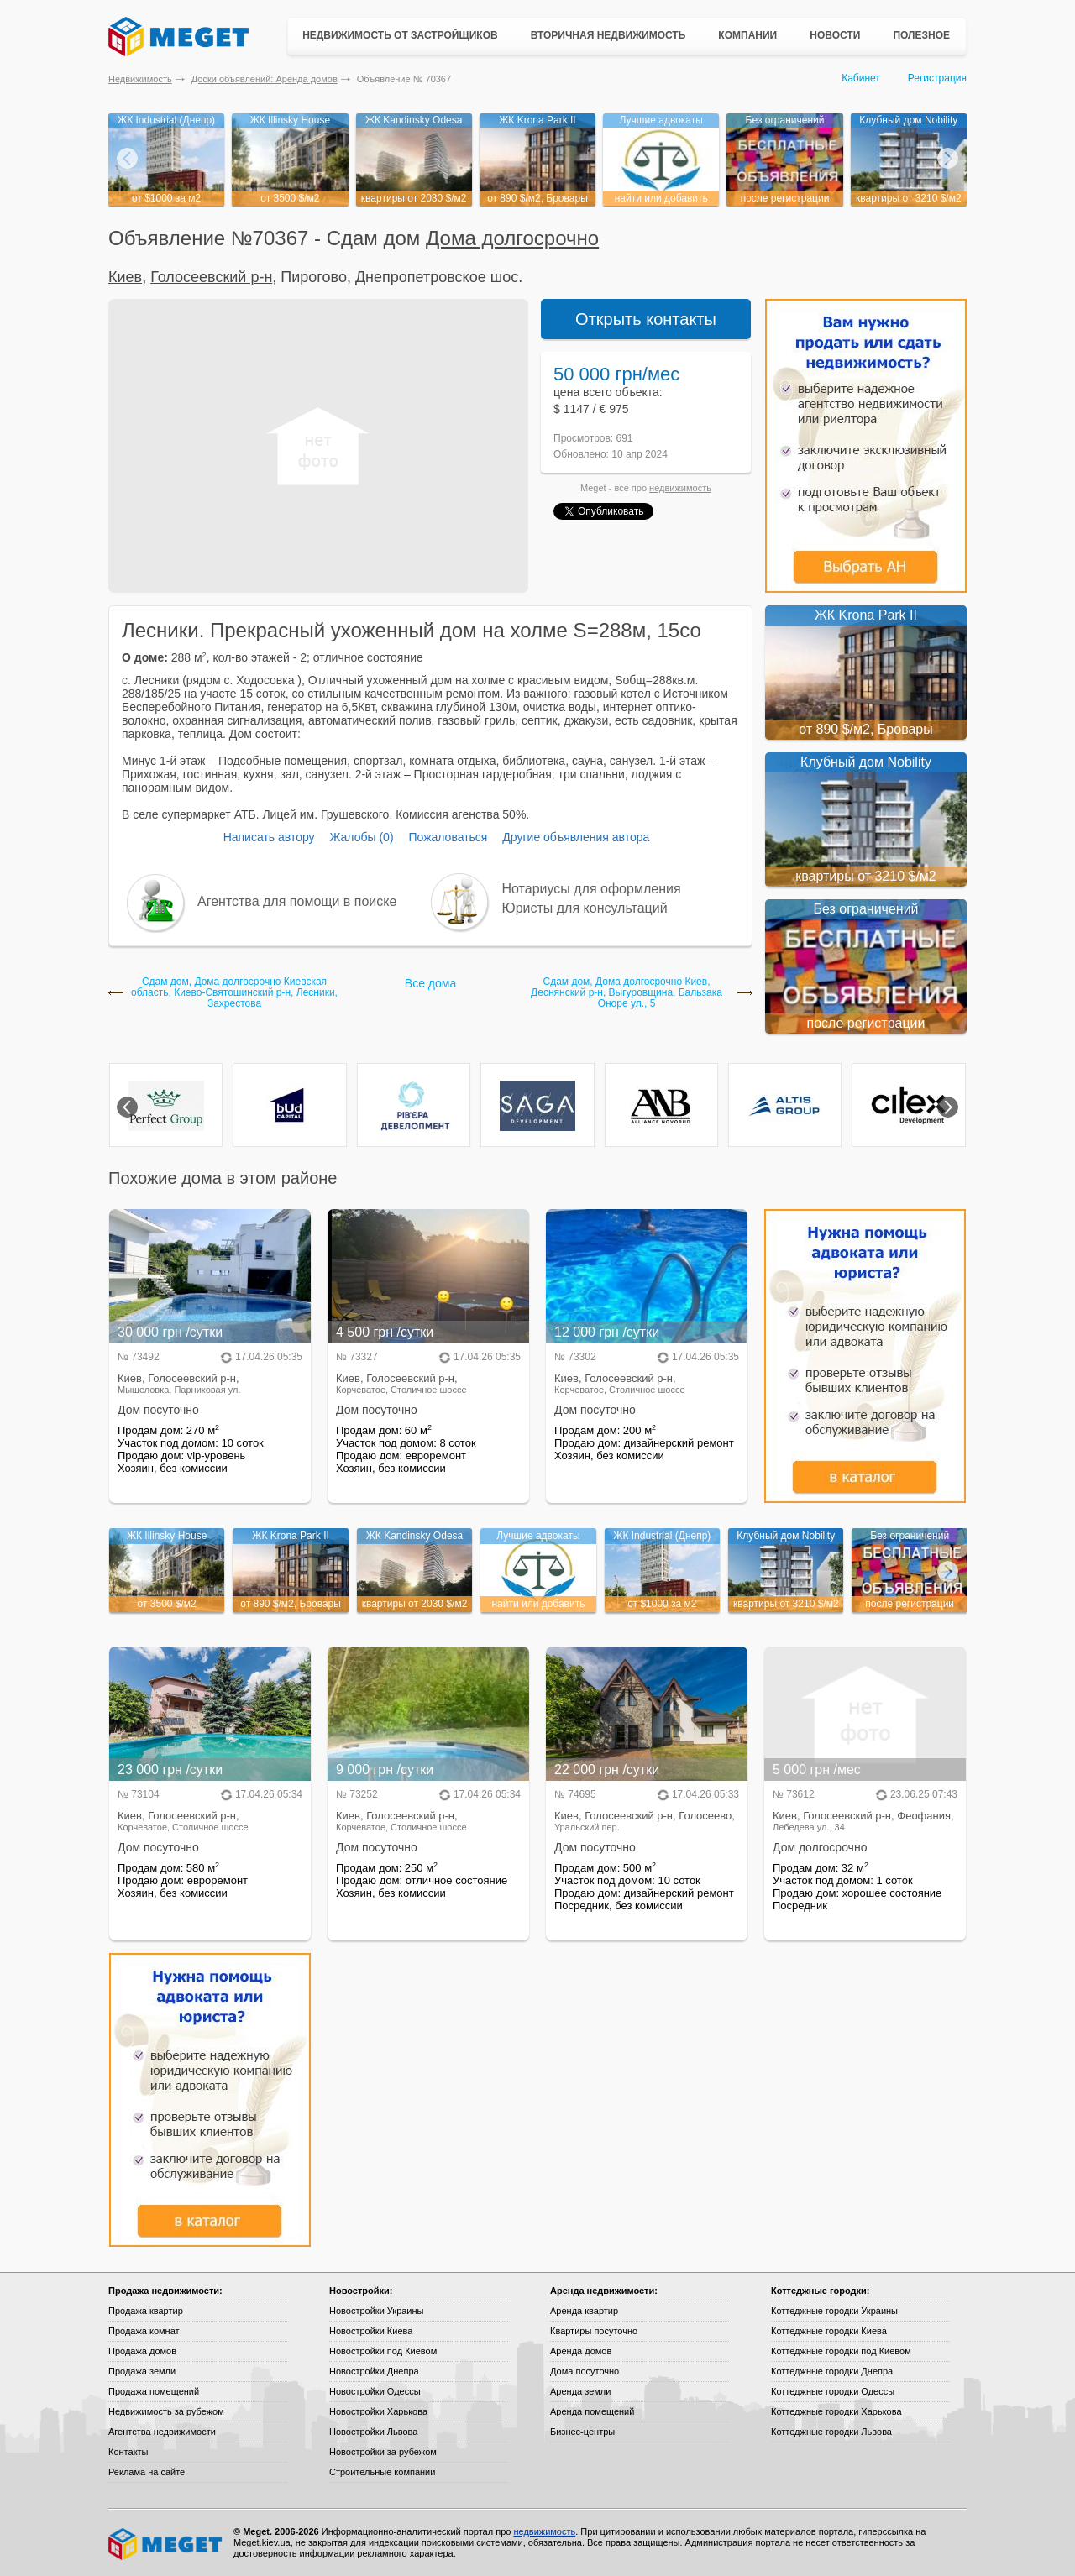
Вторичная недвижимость (608, 35)
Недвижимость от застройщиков (400, 35)
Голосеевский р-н (211, 277)
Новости (835, 35)
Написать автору (269, 837)
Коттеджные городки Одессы (832, 2391)
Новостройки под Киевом (383, 2351)
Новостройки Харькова (378, 2411)
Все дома (430, 983)
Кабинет (861, 78)
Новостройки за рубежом (383, 2452)
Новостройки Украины (376, 2311)
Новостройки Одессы (375, 2391)
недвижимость (680, 488)
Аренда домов (580, 2351)
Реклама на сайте (146, 2472)
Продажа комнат (144, 2331)
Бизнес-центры (582, 2432)
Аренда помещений (592, 2411)
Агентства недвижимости (162, 2432)
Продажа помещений (153, 2391)
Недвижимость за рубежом (166, 2411)
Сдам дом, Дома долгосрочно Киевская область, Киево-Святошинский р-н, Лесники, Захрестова (234, 992)
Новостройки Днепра (374, 2371)
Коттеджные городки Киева (829, 2331)
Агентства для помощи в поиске (296, 901)
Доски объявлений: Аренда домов (264, 79)
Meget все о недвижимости (166, 2544)
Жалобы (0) (361, 837)
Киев (125, 277)
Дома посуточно (584, 2371)
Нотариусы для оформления (591, 889)
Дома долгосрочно (512, 238)
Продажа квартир (145, 2311)
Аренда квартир (584, 2311)
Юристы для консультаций (585, 908)
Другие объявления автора (575, 837)
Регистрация (937, 78)
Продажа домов (142, 2351)
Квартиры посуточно (593, 2331)
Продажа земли (142, 2371)
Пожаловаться (447, 837)
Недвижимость (140, 79)
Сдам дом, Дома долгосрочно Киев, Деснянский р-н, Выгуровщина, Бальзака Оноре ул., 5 (626, 992)
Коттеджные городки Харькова (836, 2411)
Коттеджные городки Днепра (832, 2371)
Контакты (128, 2452)
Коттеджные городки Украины (834, 2311)
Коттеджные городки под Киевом (841, 2351)
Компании (747, 35)
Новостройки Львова (373, 2432)
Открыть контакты (645, 319)
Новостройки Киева (370, 2331)
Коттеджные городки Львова (831, 2432)
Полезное (921, 35)
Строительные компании (382, 2472)
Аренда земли (580, 2391)
